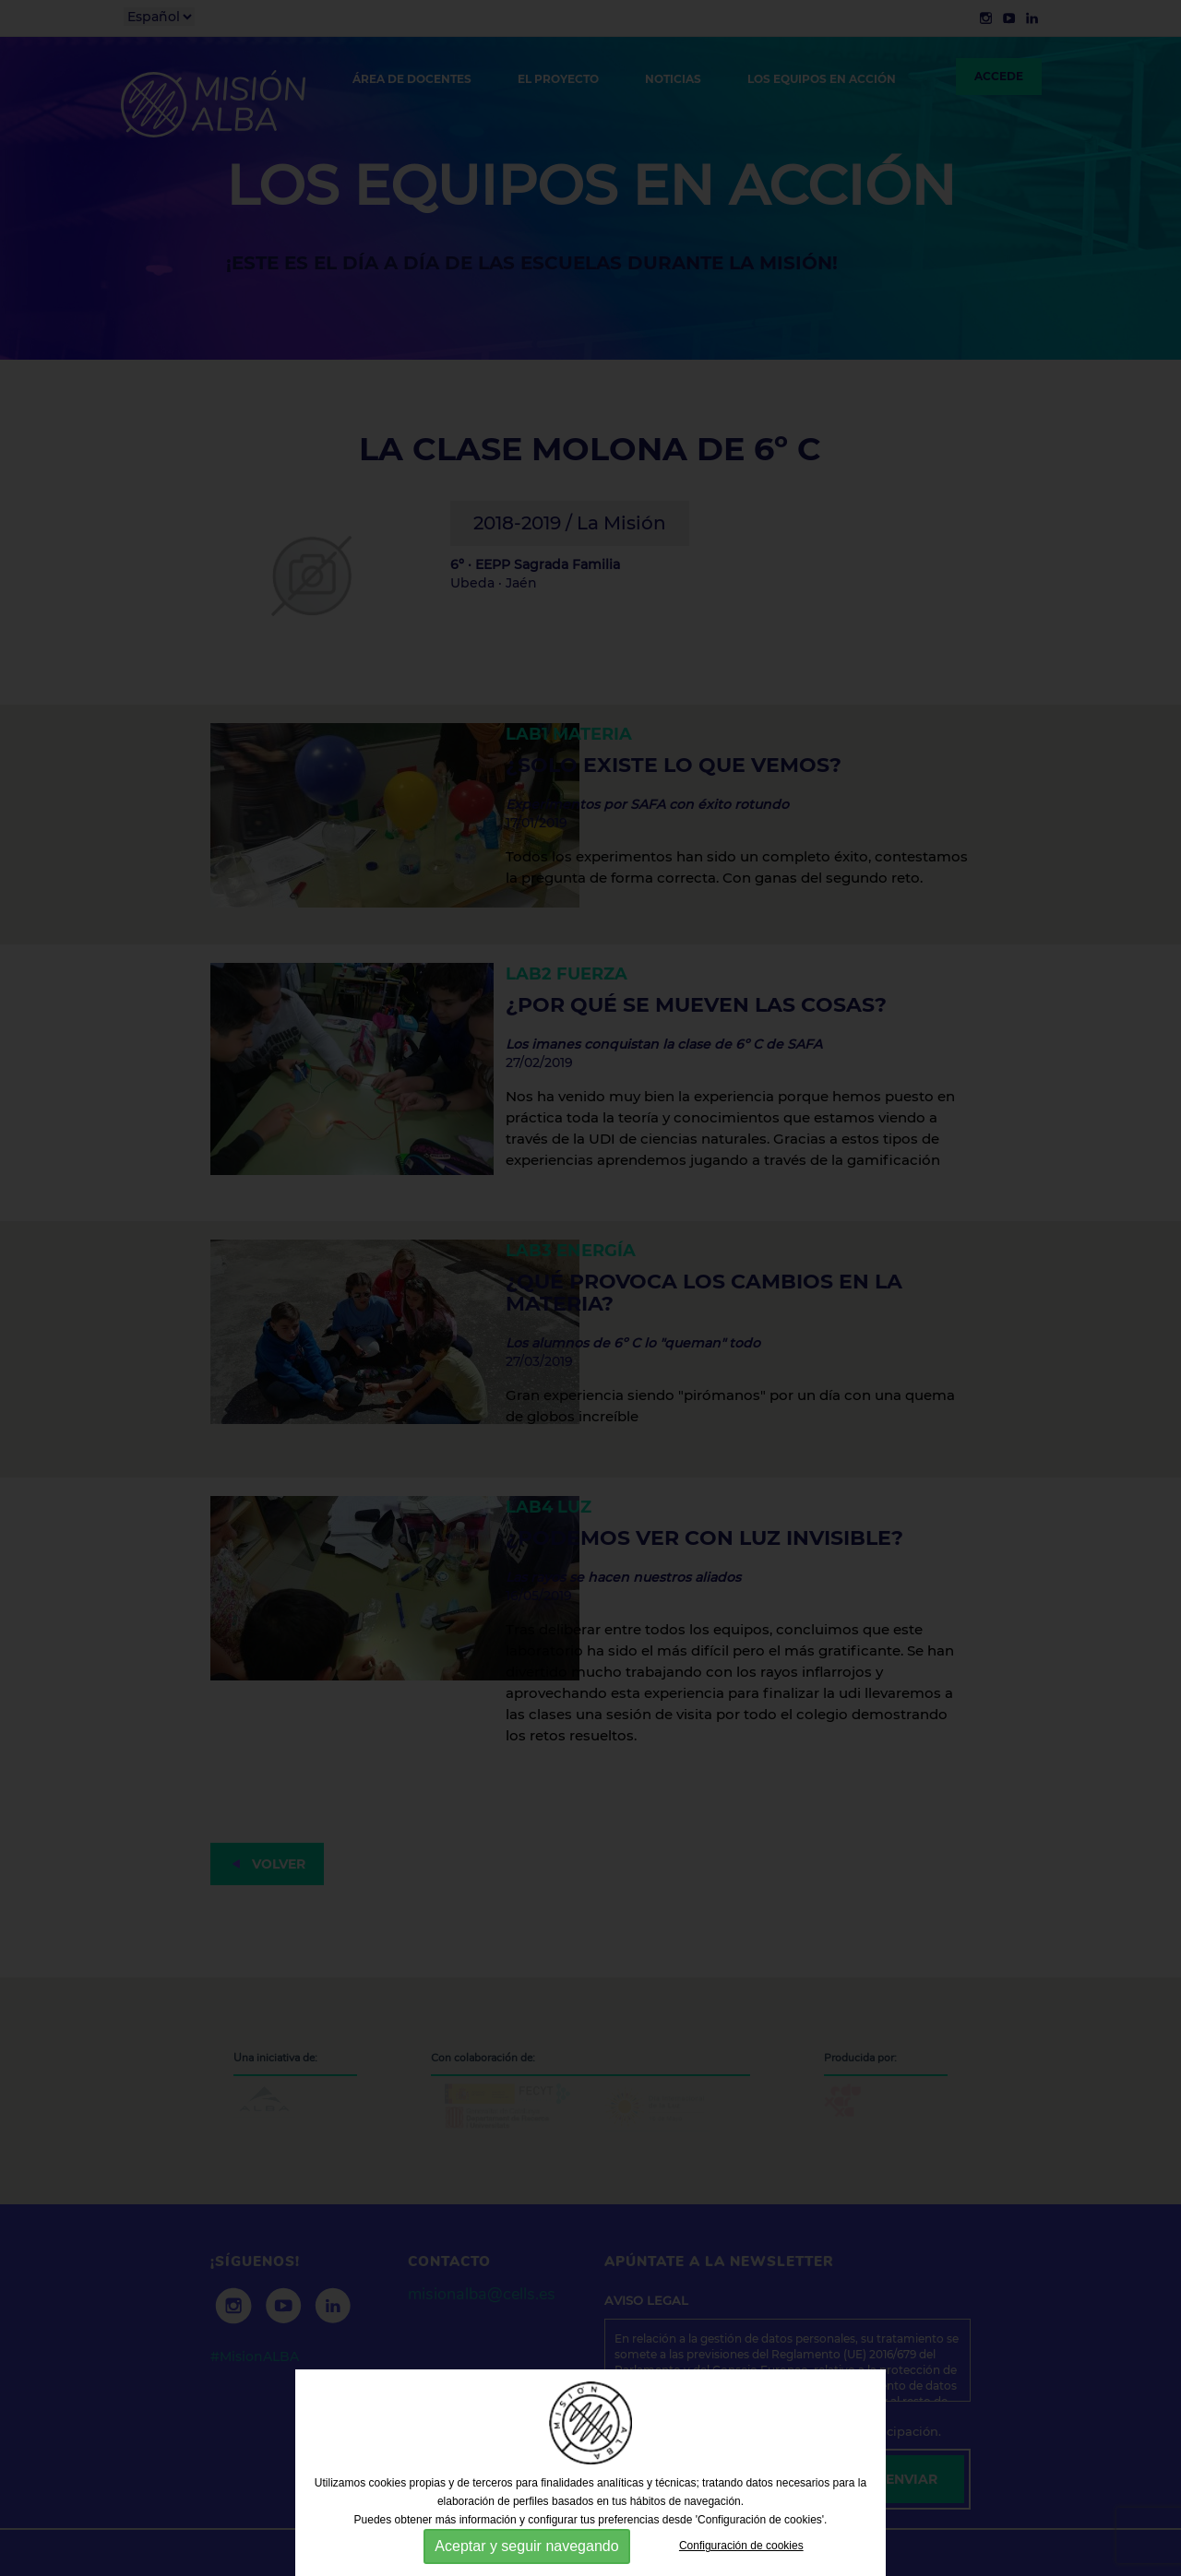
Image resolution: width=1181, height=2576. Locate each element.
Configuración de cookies (741, 2545)
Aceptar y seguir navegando (526, 2546)
